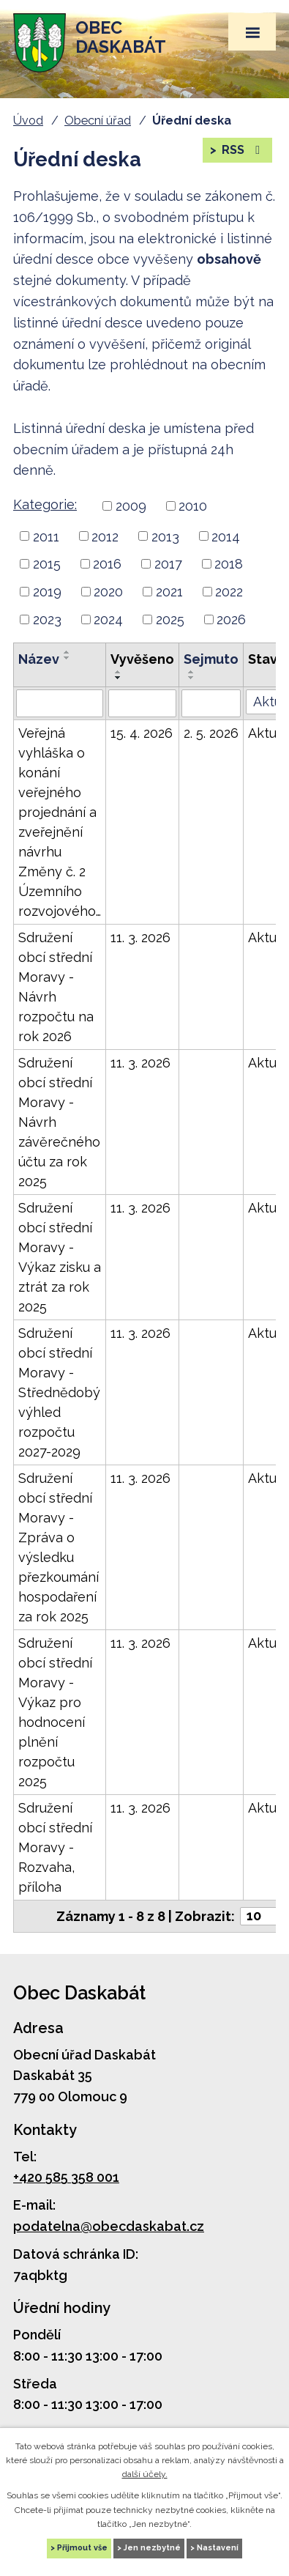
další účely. (145, 2474)
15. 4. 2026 (141, 733)
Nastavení (218, 2548)
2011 (46, 536)
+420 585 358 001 (66, 2177)
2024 (108, 619)
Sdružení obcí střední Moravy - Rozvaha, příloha (55, 1847)
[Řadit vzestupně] (67, 652)
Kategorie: (45, 504)
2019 (47, 591)
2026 (231, 619)
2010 (193, 506)
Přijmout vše (82, 2548)
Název (38, 659)
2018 (228, 563)
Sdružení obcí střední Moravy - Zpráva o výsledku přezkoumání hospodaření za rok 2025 (58, 1547)
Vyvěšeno (142, 659)
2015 (47, 563)
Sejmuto (211, 659)
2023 (47, 619)
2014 (225, 536)
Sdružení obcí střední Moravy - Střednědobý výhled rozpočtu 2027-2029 (59, 1392)
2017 (168, 563)
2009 (131, 506)
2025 (170, 619)
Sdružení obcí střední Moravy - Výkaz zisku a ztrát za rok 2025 (59, 1257)
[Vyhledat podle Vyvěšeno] (142, 703)
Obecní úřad (97, 120)
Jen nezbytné (152, 2548)
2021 (169, 591)
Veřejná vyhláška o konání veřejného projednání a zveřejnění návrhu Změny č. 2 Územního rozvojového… (59, 822)
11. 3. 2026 (140, 937)
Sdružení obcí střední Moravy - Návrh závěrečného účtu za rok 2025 (59, 1122)
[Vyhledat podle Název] (59, 703)
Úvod (28, 120)
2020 (108, 591)
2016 (107, 563)
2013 (165, 536)
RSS (242, 150)
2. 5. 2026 (211, 733)
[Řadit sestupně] (67, 658)
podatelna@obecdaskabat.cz (108, 2226)
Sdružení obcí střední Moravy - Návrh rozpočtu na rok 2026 (56, 987)
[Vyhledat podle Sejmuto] (211, 703)
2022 (229, 591)
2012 (105, 536)
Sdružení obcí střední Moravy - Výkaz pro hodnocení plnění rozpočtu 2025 (55, 1712)
